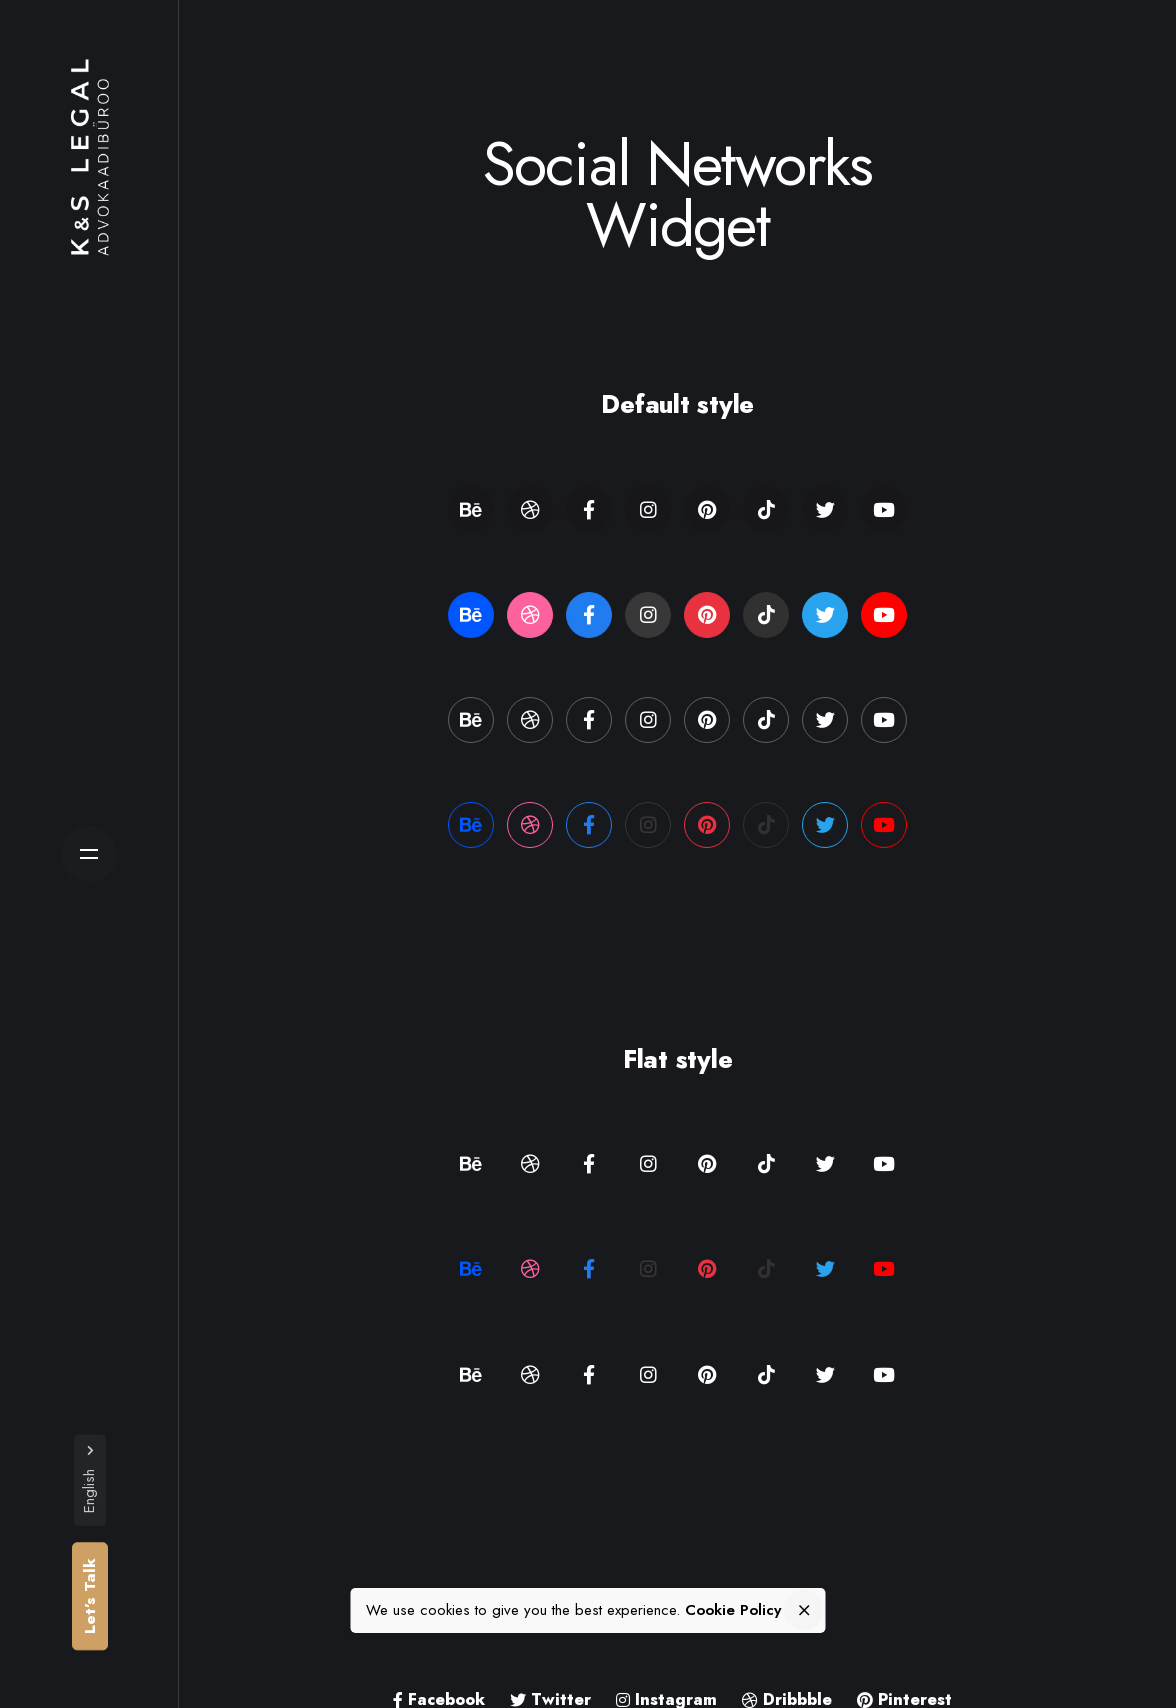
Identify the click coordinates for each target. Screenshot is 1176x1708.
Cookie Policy (733, 1610)
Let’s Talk (90, 1596)
